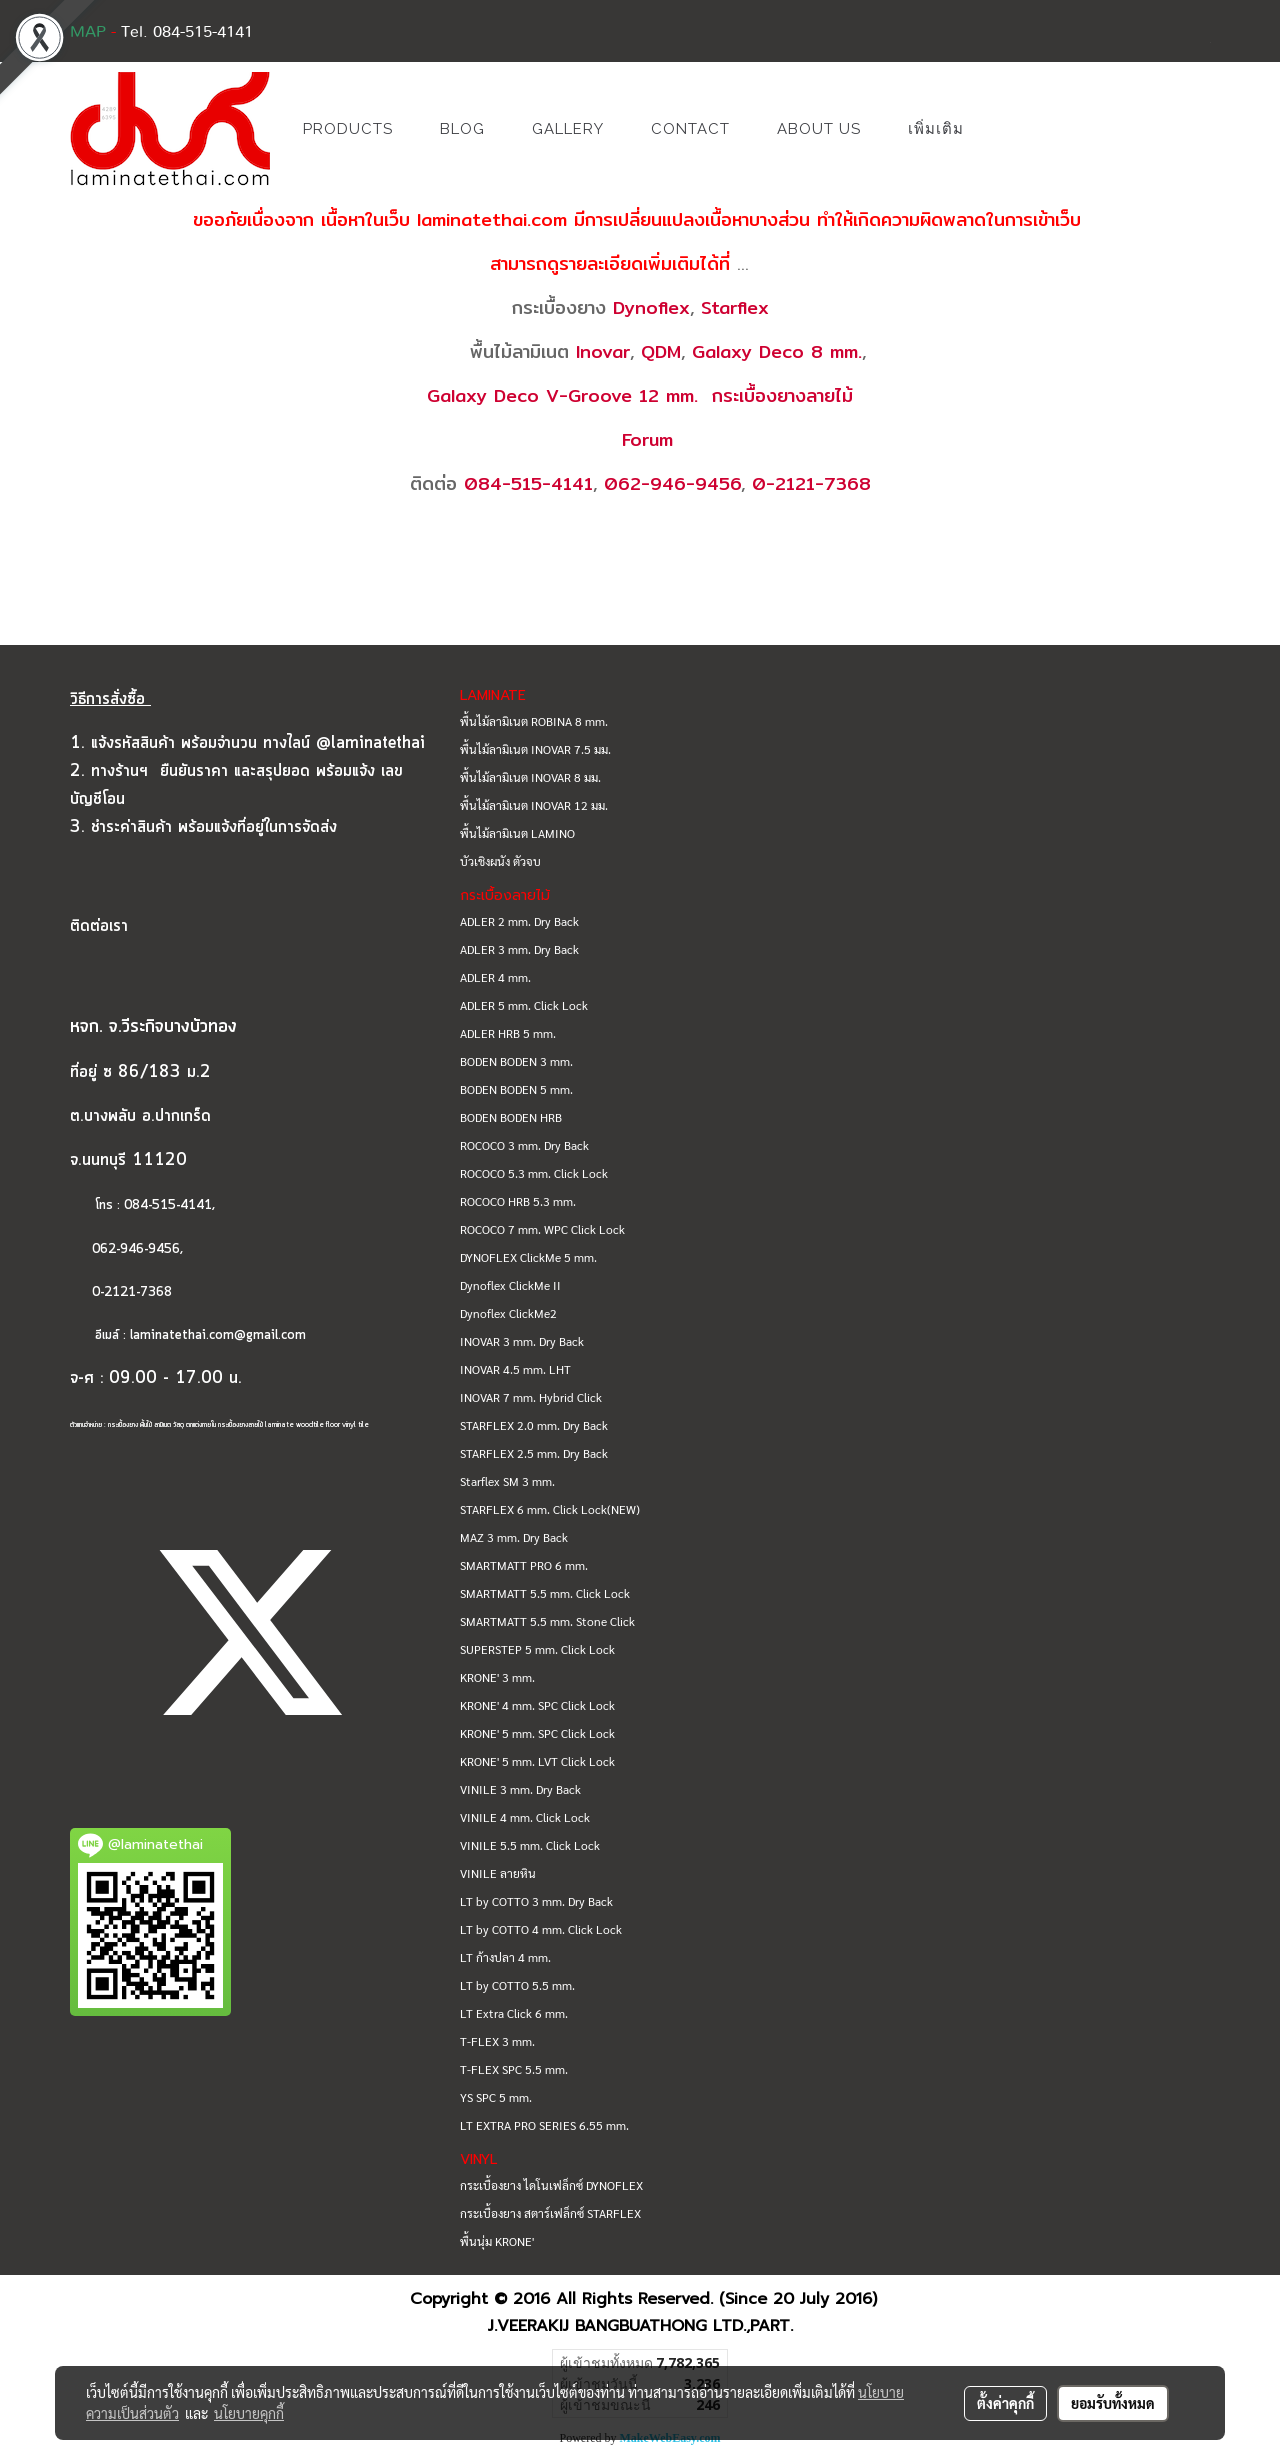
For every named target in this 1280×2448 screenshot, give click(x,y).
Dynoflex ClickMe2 (508, 1313)
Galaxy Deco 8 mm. (777, 351)
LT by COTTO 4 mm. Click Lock (541, 1929)
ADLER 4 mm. (495, 977)
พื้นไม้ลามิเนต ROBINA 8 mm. (534, 721)
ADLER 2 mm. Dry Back (519, 921)
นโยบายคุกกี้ (249, 2413)
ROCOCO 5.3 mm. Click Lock (534, 1173)
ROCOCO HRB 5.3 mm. (518, 1201)
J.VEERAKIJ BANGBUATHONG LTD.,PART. (640, 2326)
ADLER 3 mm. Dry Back (519, 949)
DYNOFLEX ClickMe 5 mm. (528, 1257)
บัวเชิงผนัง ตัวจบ (500, 861)
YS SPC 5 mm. (496, 2097)
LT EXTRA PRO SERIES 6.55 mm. (544, 2125)
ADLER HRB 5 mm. (508, 1033)
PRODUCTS (348, 129)
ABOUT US (819, 129)
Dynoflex (651, 307)
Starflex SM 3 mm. (507, 1481)
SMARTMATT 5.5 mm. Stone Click (547, 1621)
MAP (88, 32)
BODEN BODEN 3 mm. (516, 1061)
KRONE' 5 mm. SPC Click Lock (537, 1733)
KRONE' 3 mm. (497, 1677)
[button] (1017, 129)
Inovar (603, 351)
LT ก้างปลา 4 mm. (505, 1957)
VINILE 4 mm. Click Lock (525, 1817)
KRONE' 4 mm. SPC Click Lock (537, 1705)
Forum (647, 439)
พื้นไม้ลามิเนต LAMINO (517, 833)
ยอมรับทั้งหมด (1113, 2403)
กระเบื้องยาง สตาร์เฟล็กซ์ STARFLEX (550, 2213)
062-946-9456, (126, 1249)
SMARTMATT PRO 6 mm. (524, 1565)
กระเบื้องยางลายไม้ (782, 395)
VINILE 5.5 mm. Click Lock (530, 1845)
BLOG (462, 129)
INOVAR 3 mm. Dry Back (522, 1341)
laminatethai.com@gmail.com (218, 1335)
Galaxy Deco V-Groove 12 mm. (562, 395)
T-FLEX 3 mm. (497, 2041)
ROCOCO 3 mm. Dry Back (524, 1145)
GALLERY (568, 129)
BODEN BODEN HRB (511, 1117)
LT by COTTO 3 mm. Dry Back (536, 1901)
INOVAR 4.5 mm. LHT (515, 1369)
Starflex (735, 307)
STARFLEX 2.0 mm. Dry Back (534, 1425)
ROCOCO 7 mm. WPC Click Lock (542, 1229)
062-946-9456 (672, 483)
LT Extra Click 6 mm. (514, 2013)
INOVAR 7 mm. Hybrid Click (531, 1397)
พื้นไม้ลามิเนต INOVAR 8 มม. (530, 777)
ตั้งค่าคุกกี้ (1005, 2403)
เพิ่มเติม (936, 129)
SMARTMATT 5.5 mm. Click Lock (545, 1593)
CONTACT (690, 129)
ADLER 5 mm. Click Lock (524, 1005)
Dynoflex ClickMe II (510, 1285)
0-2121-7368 (811, 483)
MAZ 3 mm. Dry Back (514, 1537)
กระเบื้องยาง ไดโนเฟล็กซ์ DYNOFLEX (551, 2185)
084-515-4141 (528, 483)
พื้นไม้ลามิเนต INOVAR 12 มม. (534, 805)
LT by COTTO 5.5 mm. (517, 1985)
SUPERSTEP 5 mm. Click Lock (537, 1649)
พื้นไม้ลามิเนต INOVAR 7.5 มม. (535, 749)
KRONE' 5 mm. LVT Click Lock (537, 1761)
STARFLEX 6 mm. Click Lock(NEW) (550, 1509)
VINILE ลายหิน (498, 1873)
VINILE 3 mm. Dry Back (520, 1789)
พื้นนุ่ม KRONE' (497, 2241)
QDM (661, 351)
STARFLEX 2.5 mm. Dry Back (534, 1453)
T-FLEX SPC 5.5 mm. (514, 2069)
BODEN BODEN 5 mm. (516, 1089)
